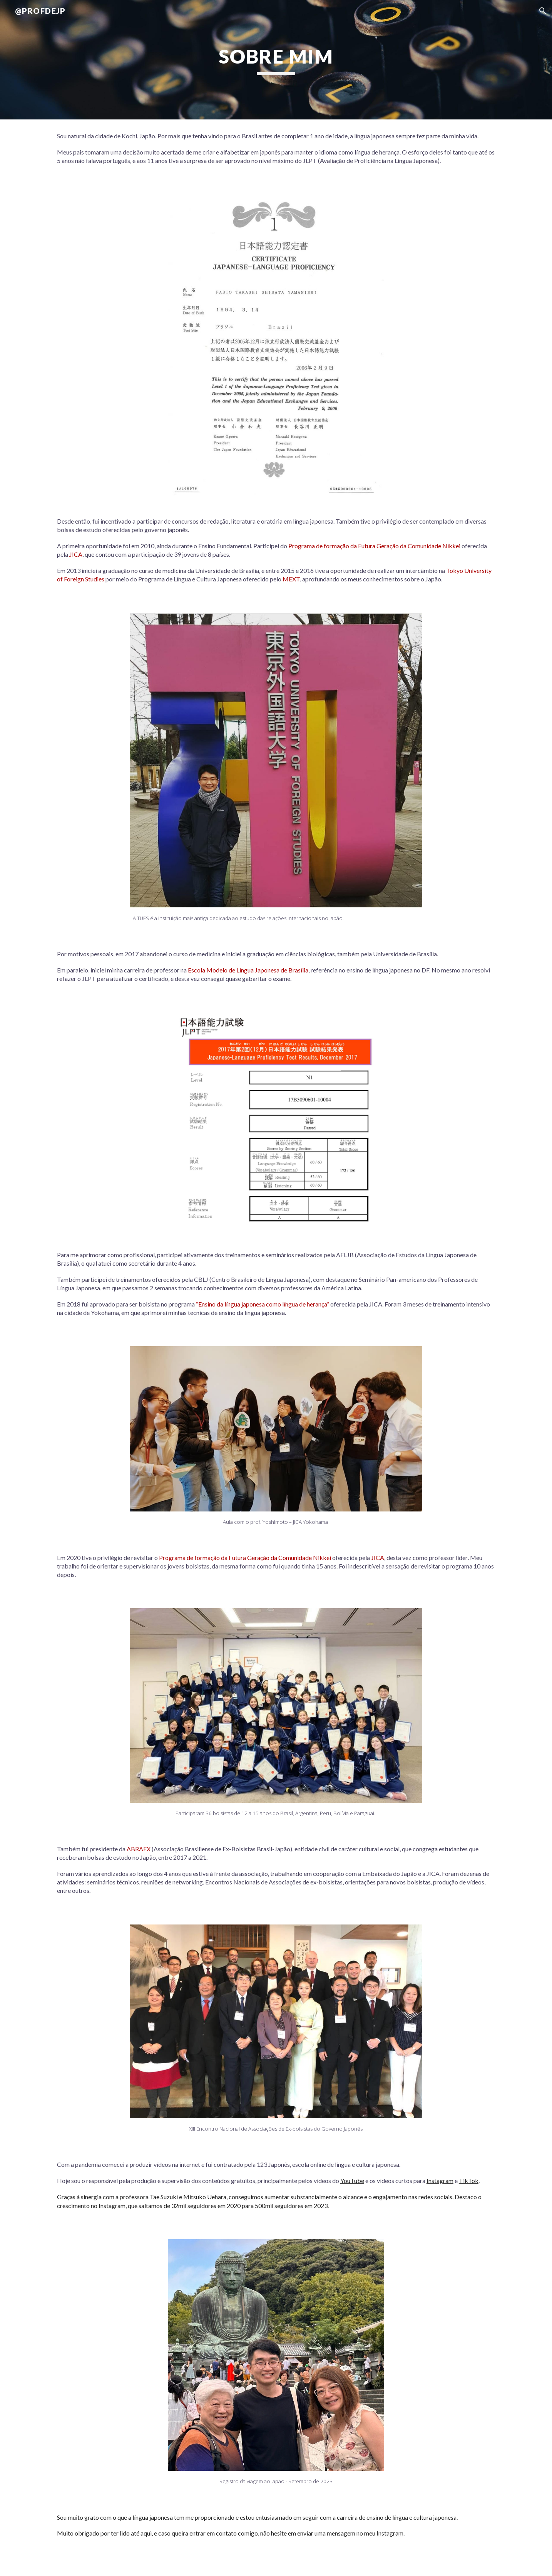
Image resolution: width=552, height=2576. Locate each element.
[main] (276, 59)
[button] (543, 11)
